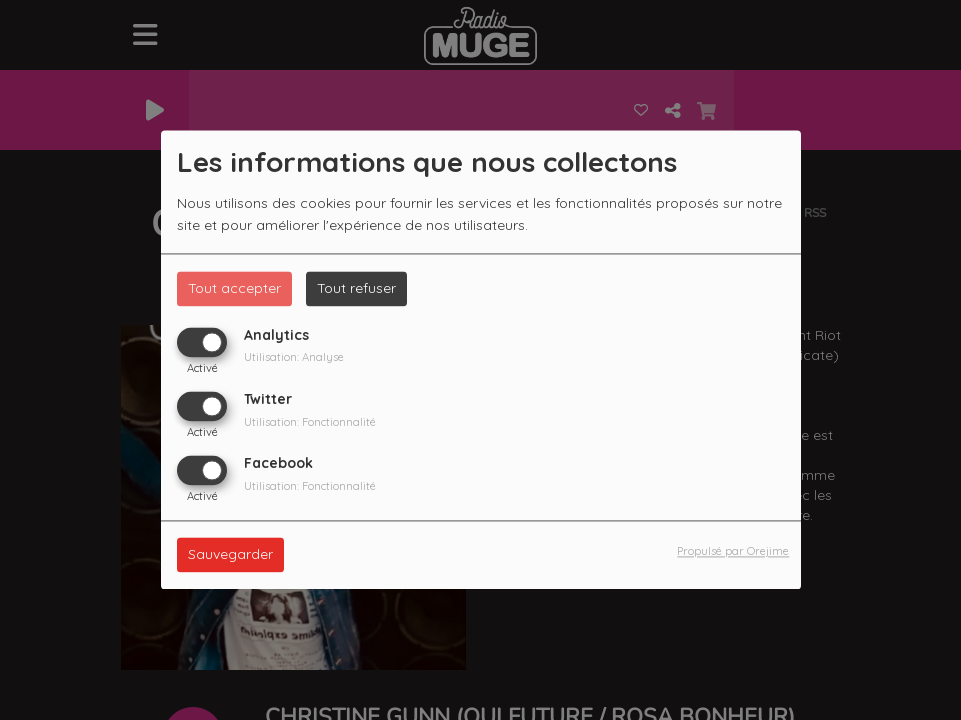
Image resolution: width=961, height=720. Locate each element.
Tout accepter (234, 288)
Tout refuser (356, 288)
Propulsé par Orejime (733, 552)
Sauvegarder (230, 555)
